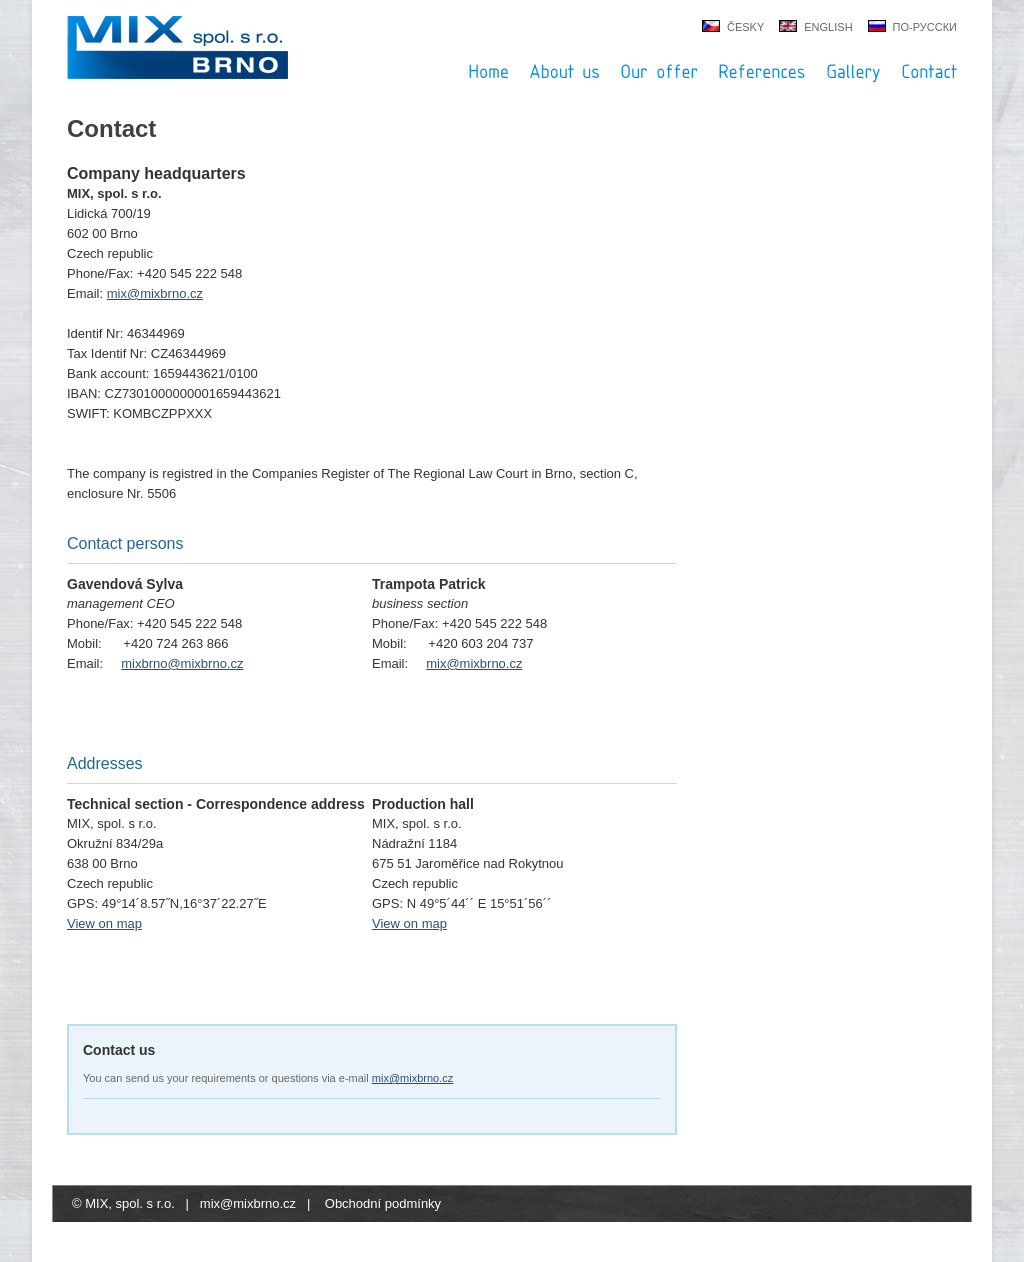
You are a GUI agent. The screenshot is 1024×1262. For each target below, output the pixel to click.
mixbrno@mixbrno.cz (182, 663)
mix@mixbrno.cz (155, 293)
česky (745, 27)
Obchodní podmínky (383, 1203)
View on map (104, 923)
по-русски (925, 27)
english (828, 27)
